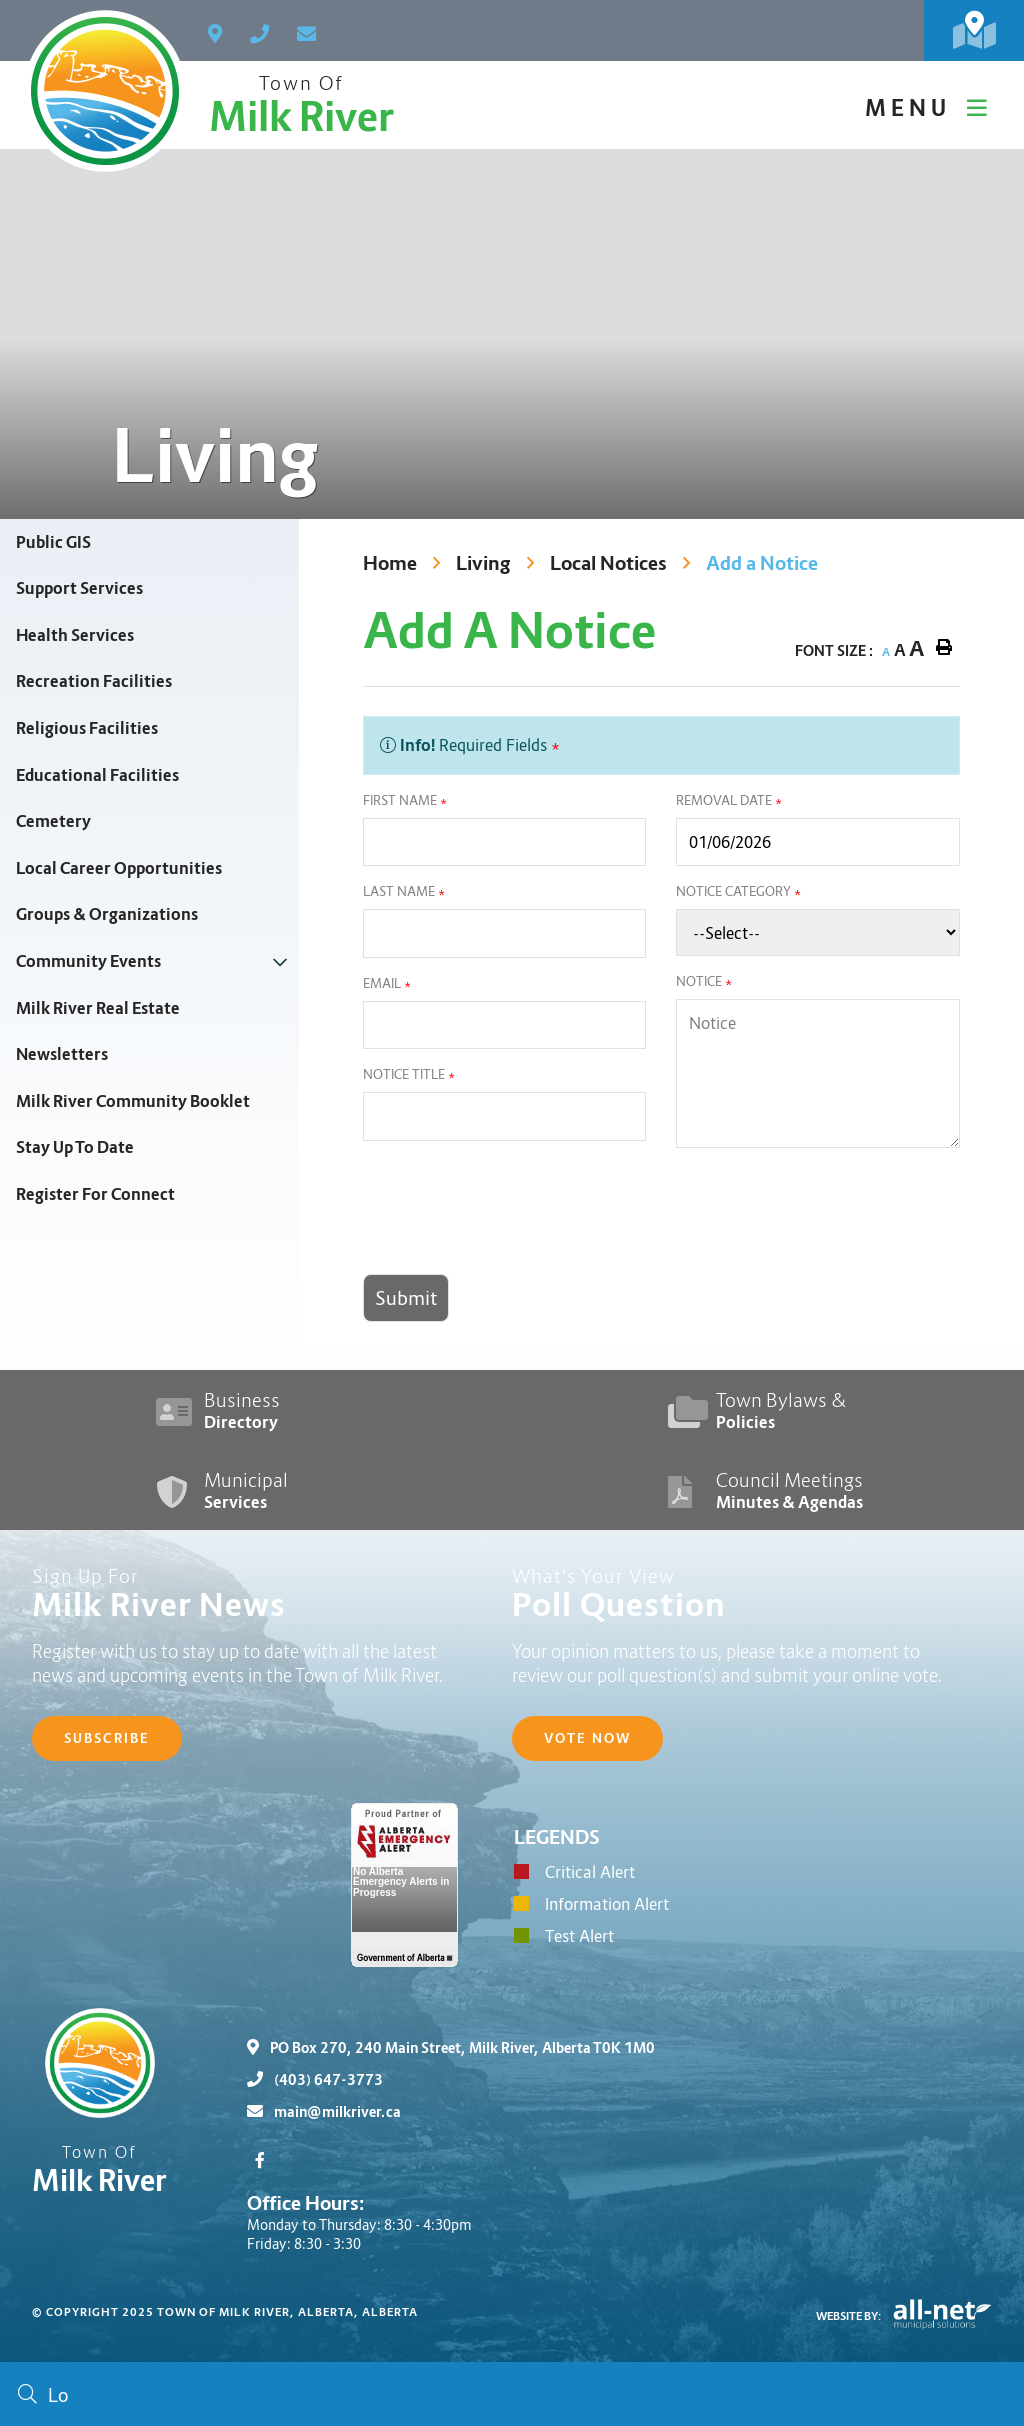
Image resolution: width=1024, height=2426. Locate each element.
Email (387, 983)
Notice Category (738, 891)
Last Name (404, 891)
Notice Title (409, 1074)
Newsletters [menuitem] (62, 1054)
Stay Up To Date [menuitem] (75, 1147)
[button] (279, 961)
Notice (704, 981)
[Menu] (928, 108)
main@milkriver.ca (324, 2112)
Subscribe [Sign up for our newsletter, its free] (107, 1738)
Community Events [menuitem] (88, 961)
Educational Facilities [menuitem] (97, 775)
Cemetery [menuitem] (53, 821)
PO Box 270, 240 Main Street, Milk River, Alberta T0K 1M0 (451, 2048)
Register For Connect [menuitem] (95, 1194)
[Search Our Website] (512, 2394)
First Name (405, 800)
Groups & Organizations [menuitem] (107, 914)
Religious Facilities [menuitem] (87, 728)
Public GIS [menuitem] (53, 542)
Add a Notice (762, 563)
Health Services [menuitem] (75, 635)
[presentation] (515, 1219)
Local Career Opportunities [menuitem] (119, 868)
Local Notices (608, 563)
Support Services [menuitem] (79, 588)
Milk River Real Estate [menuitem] (98, 1008)
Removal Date (729, 800)
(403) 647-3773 (315, 2080)
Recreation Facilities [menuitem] (94, 681)
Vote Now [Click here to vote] (587, 1738)
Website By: (849, 2316)
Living (483, 563)
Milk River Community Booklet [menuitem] (133, 1101)
